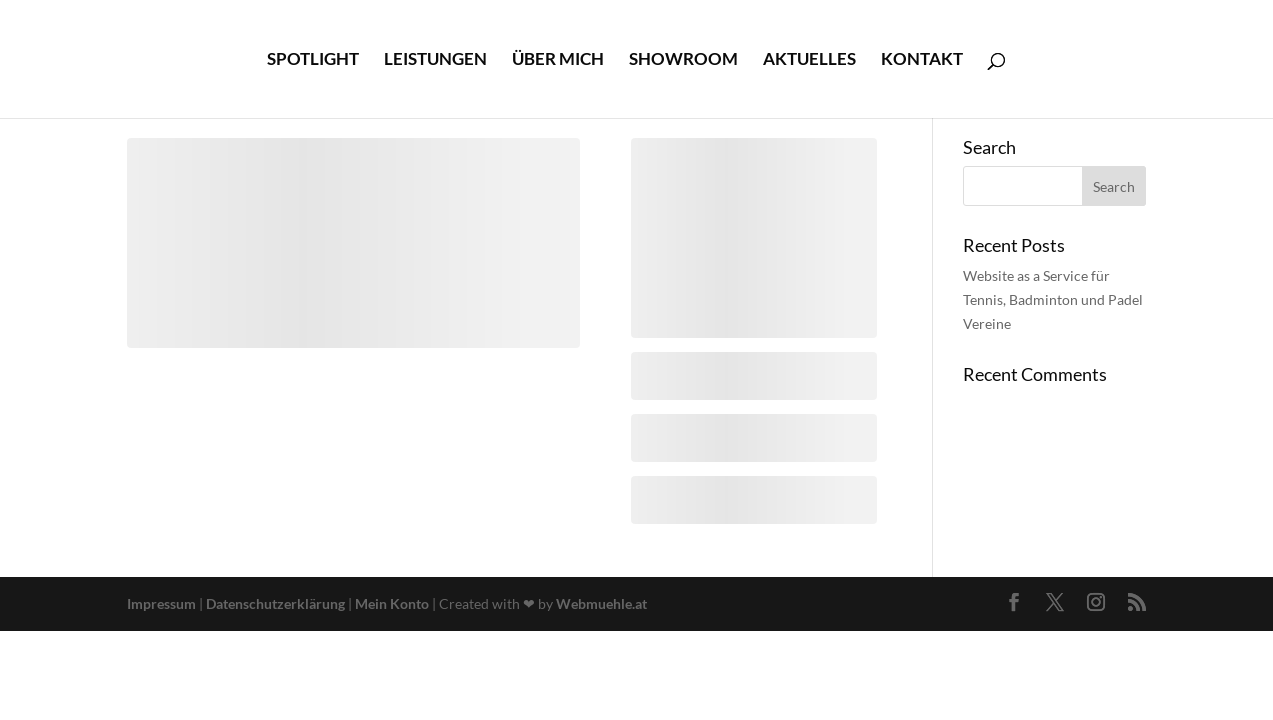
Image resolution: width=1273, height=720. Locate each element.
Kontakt (922, 60)
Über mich (558, 60)
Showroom (683, 60)
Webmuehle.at (601, 603)
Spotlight (313, 60)
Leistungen (435, 60)
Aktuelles (809, 60)
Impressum (163, 603)
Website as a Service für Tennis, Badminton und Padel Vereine (1053, 299)
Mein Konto (392, 603)
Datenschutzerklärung (277, 603)
